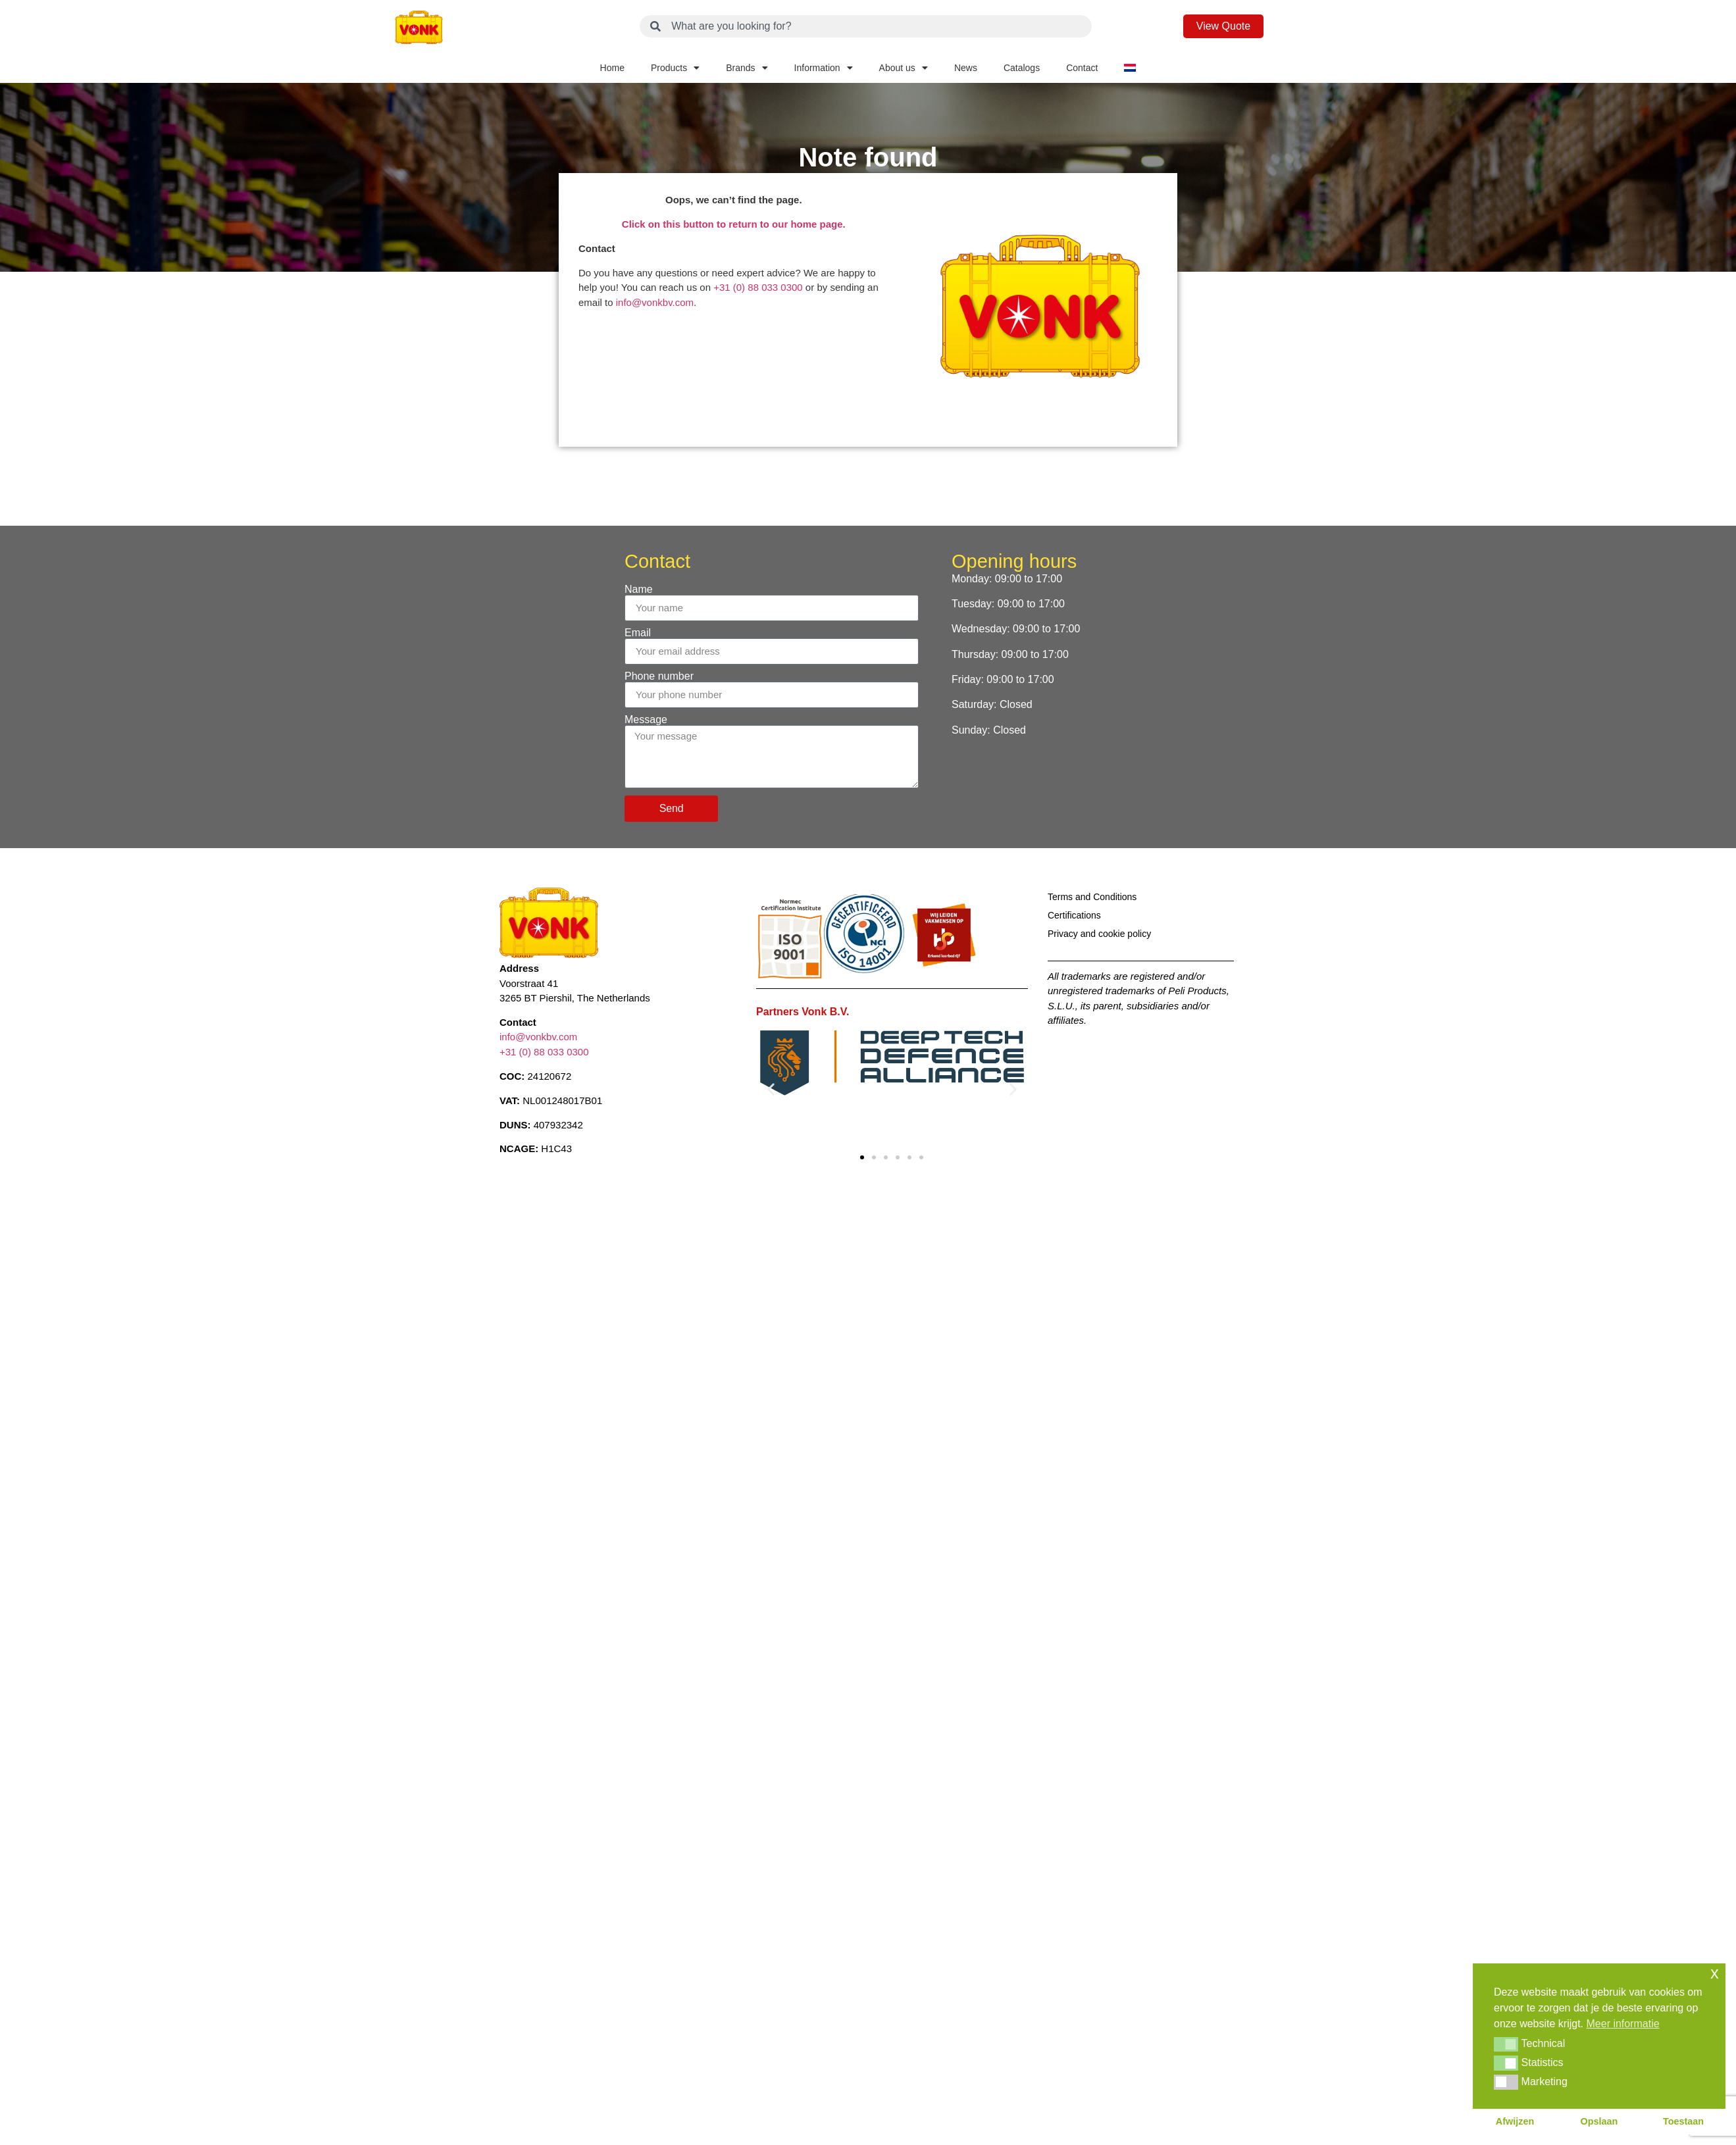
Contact (1082, 68)
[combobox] (866, 26)
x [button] (1714, 1973)
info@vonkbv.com (655, 302)
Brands (746, 68)
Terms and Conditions (1092, 897)
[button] (771, 1088)
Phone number (659, 676)
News (965, 68)
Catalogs (1022, 68)
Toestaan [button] (1683, 2121)
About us (903, 68)
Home (612, 68)
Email (638, 633)
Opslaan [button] (1599, 2121)
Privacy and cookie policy (1099, 933)
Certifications (1074, 915)
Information (823, 68)
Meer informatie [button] (1623, 2023)
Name (639, 589)
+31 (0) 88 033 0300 (758, 287)
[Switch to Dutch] (1130, 68)
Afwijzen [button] (1515, 2121)
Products (675, 68)
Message (646, 720)
